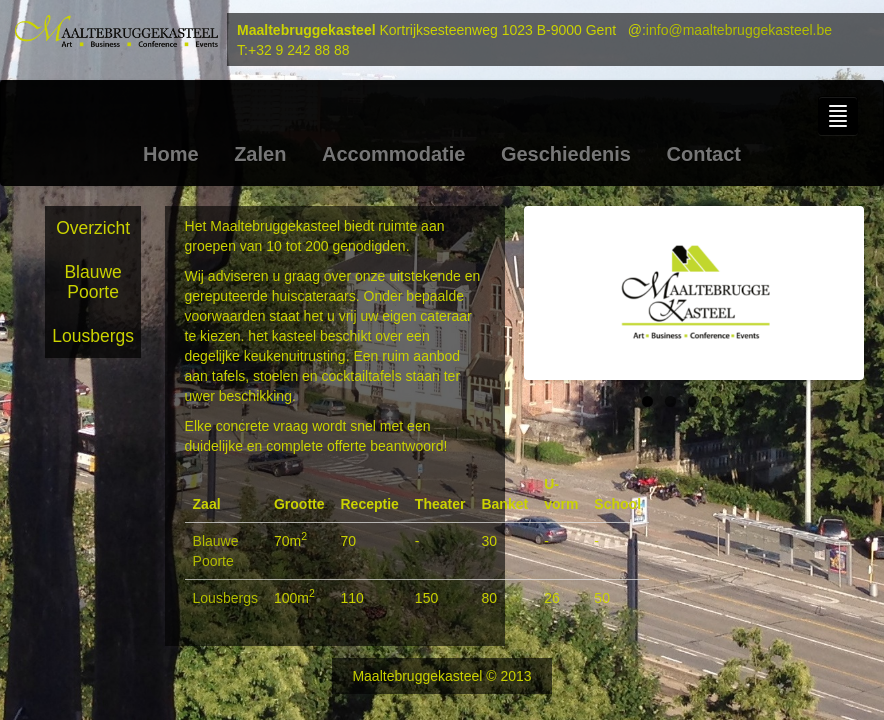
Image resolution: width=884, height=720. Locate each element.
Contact (704, 154)
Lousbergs (93, 336)
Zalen (260, 154)
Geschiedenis (566, 154)
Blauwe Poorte (92, 282)
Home (171, 154)
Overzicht (93, 228)
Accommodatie (393, 154)
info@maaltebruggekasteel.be (739, 30)
